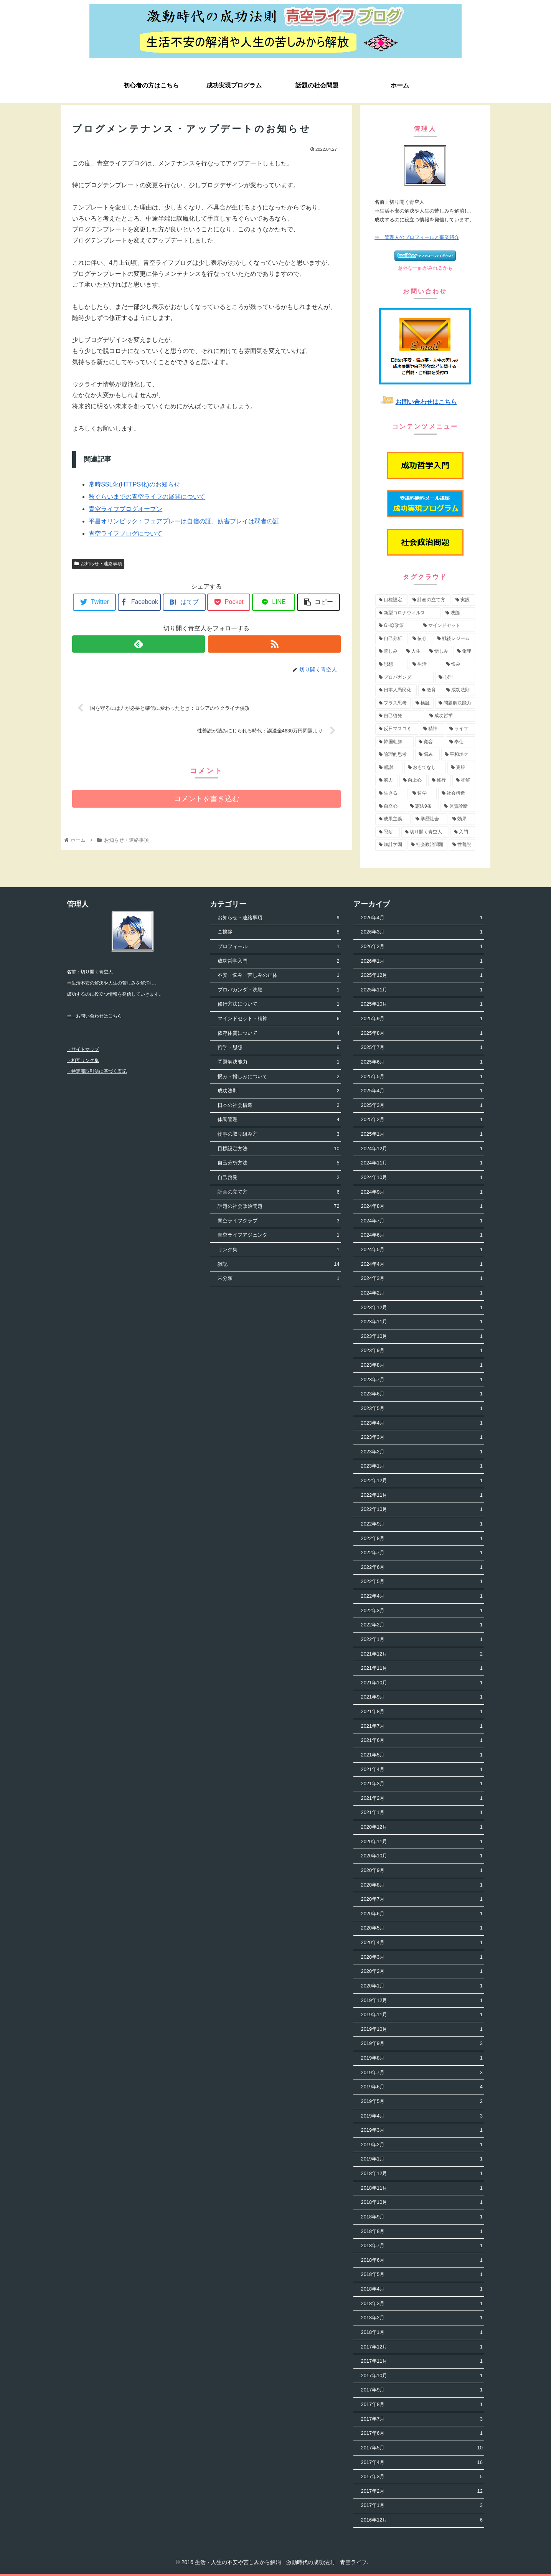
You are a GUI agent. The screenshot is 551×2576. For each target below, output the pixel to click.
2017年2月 (422, 2491)
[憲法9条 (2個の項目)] (423, 806)
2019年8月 (422, 2058)
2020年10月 (422, 1856)
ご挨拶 (278, 932)
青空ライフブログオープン (125, 509)
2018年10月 (422, 2202)
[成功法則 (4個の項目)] (459, 690)
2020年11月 (422, 1842)
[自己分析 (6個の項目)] (391, 639)
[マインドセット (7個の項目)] (447, 626)
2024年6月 (422, 1235)
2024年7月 (422, 1221)
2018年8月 (422, 2231)
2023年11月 (422, 1322)
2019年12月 (422, 2000)
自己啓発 (278, 1177)
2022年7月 (422, 1553)
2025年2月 (422, 1119)
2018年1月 (422, 2332)
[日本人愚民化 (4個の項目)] (396, 690)
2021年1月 (422, 1812)
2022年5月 (422, 1581)
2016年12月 (422, 2520)
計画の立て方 (278, 1192)
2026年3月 (422, 932)
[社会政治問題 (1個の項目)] (427, 845)
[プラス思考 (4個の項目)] (393, 703)
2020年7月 (422, 1899)
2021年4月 (422, 1769)
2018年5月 (422, 2274)
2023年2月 (422, 1452)
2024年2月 (422, 1293)
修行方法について (278, 1004)
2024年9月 (422, 1192)
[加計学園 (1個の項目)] (390, 845)
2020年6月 (422, 1914)
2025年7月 (422, 1047)
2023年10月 (422, 1336)
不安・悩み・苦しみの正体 (278, 975)
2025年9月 (422, 1019)
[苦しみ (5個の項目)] (388, 651)
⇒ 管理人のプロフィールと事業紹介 (416, 237)
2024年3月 (422, 1278)
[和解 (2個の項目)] (463, 780)
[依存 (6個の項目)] (420, 639)
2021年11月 (422, 1668)
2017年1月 (422, 2505)
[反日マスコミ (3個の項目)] (396, 729)
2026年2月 (422, 946)
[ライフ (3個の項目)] (460, 729)
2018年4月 (422, 2289)
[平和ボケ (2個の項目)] (458, 754)
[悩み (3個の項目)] (427, 754)
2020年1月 (422, 1986)
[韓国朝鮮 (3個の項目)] (394, 742)
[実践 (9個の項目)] (463, 600)
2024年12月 (422, 1149)
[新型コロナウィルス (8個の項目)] (407, 613)
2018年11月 (422, 2188)
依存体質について (278, 1033)
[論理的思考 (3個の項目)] (394, 754)
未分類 (278, 1278)
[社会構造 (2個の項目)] (456, 793)
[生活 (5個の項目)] (425, 664)
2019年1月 (422, 2159)
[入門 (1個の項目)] (462, 832)
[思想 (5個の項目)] (391, 664)
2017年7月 (422, 2419)
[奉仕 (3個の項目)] (460, 742)
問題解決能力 (278, 1062)
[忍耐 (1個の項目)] (387, 832)
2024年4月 (422, 1264)
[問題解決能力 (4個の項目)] (455, 703)
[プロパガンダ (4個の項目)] (404, 677)
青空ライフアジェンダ (278, 1235)
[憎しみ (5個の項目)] (439, 651)
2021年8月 (422, 1712)
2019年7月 (422, 2073)
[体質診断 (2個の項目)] (457, 806)
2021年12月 (422, 1654)
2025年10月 (422, 1004)
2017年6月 (422, 2433)
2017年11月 (422, 2361)
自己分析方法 (278, 1163)
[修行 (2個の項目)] (439, 780)
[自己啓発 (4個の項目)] (399, 716)
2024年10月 (422, 1177)
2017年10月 (422, 2376)
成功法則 (278, 1091)
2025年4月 (422, 1091)
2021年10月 (422, 1683)
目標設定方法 (278, 1149)
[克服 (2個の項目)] (461, 767)
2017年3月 (422, 2477)
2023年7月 (422, 1380)
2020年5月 (422, 1928)
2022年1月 (422, 1639)
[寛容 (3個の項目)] (429, 742)
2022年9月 (422, 1524)
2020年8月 (422, 1885)
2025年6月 (422, 1062)
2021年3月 (422, 1784)
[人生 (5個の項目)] (413, 651)
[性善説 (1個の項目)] (462, 845)
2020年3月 (422, 1957)
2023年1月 (422, 1466)
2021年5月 (422, 1755)
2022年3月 (422, 1611)
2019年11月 (422, 2015)
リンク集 (278, 1250)
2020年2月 (422, 1971)
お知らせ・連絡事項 (98, 563)
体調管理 (278, 1119)
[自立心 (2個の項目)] (390, 806)
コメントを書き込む (206, 799)
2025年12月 (422, 975)
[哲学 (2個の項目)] (423, 793)
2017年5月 (422, 2448)
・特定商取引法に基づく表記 (97, 1071)
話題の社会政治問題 (278, 1206)
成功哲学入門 (278, 961)
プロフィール (278, 946)
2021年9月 (422, 1697)
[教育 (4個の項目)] (429, 690)
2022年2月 (422, 1625)
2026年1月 (422, 961)
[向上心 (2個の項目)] (413, 780)
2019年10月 (422, 2029)
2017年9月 (422, 2390)
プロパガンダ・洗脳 (278, 990)
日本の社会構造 (278, 1105)
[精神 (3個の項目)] (432, 729)
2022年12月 (422, 1481)
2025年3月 (422, 1105)
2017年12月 (422, 2347)
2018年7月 (422, 2246)
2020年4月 (422, 1942)
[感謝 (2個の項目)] (389, 767)
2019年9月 (422, 2043)
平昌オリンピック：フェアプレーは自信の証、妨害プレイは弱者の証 (184, 521)
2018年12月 (422, 2173)
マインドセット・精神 (278, 1019)
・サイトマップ (83, 1049)
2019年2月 (422, 2145)
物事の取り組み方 (278, 1134)
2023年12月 (422, 1307)
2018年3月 (422, 2304)
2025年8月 (422, 1033)
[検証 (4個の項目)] (423, 703)
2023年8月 (422, 1365)
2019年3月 (422, 2130)
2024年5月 (422, 1250)
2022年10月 (422, 1509)
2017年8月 (422, 2404)
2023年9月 (422, 1350)
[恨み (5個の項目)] (459, 664)
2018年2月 (422, 2318)
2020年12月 (422, 1827)
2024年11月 (422, 1163)
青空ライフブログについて (125, 533)
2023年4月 (422, 1423)
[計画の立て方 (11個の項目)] (429, 600)
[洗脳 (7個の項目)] (458, 613)
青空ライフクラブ (278, 1221)
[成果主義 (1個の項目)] (393, 819)
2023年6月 (422, 1394)
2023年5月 (422, 1408)
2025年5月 (422, 1077)
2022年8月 (422, 1538)
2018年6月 (422, 2260)
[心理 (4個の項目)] (455, 677)
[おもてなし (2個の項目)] (425, 767)
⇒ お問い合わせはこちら (94, 1016)
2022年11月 (422, 1495)
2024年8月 (422, 1206)
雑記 (278, 1264)
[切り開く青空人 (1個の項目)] (425, 832)
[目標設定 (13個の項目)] (391, 600)
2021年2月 (422, 1798)
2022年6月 (422, 1567)
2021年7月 (422, 1726)
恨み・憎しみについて (278, 1077)
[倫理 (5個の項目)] (464, 651)
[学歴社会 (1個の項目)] (429, 819)
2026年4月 (422, 918)
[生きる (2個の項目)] (391, 793)
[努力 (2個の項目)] (386, 780)
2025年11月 (422, 990)
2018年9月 (422, 2217)
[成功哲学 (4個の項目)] (450, 716)
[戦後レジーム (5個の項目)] (454, 639)
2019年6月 (422, 2087)
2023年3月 (422, 1437)
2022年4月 (422, 1596)
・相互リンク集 (83, 1060)
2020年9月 (422, 1870)
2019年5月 (422, 2101)
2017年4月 (422, 2462)
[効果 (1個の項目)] (462, 819)
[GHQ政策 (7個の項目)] (396, 626)
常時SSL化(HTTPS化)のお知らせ (134, 484)
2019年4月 (422, 2116)
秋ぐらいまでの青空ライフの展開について (147, 496)
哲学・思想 (278, 1047)
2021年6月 (422, 1740)
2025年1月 (422, 1134)
